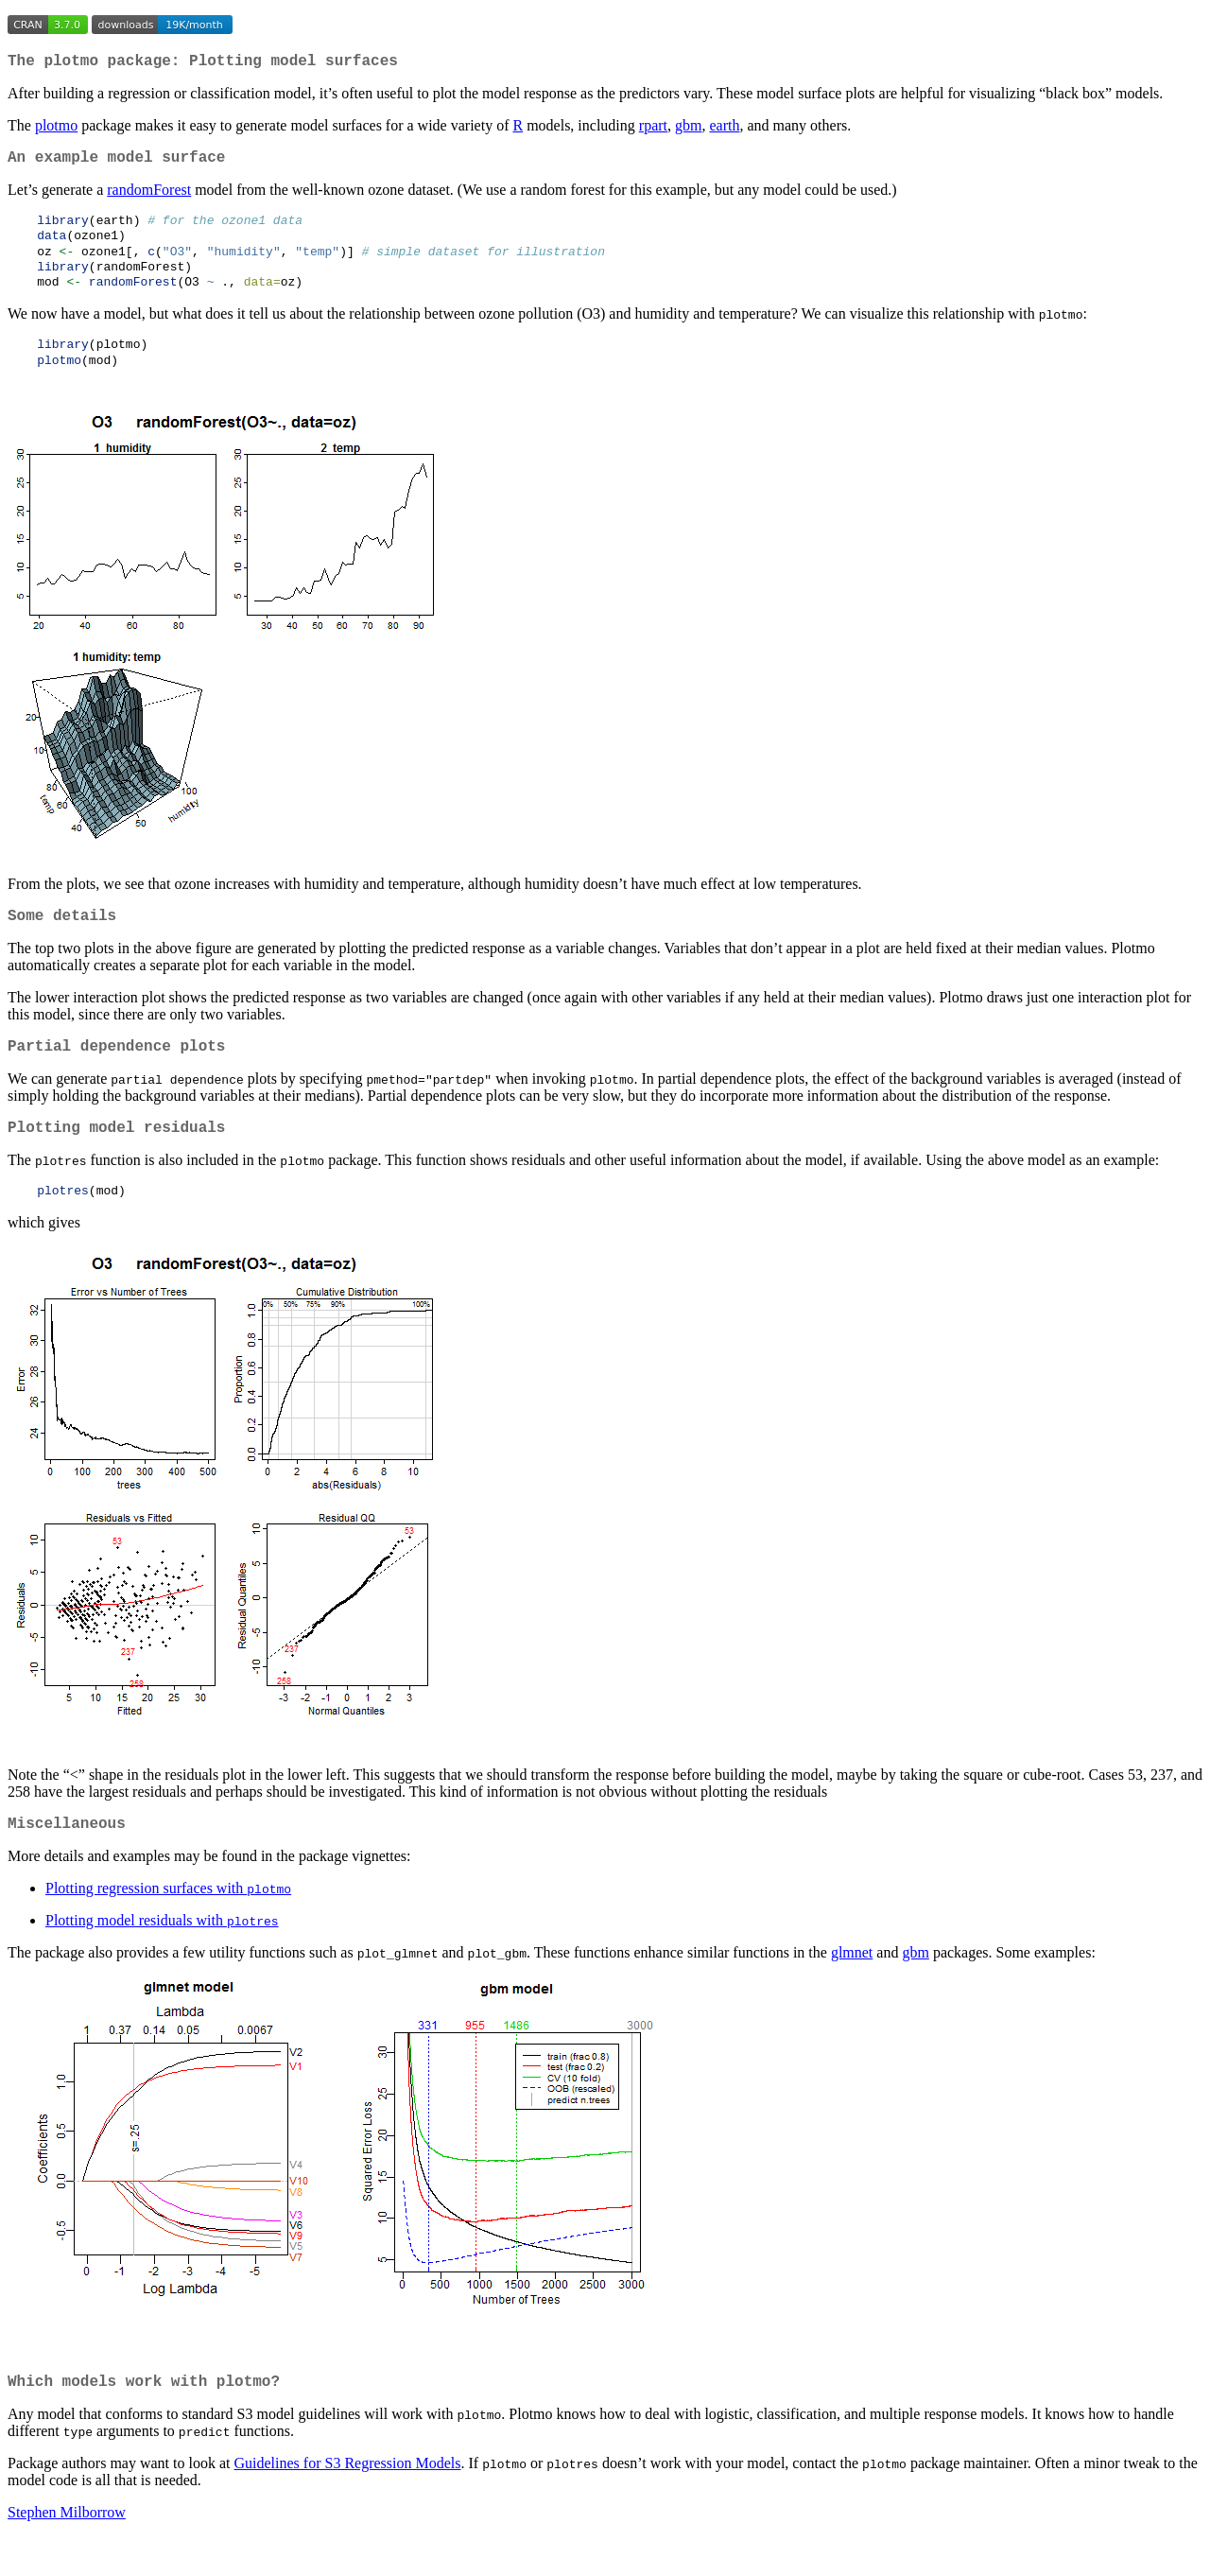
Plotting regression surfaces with (168, 1924)
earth (724, 129)
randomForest (149, 197)
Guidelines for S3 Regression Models (347, 2503)
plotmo (56, 129)
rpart (653, 129)
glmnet (852, 1988)
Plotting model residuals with (162, 1956)
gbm (688, 129)
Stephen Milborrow (67, 2552)
